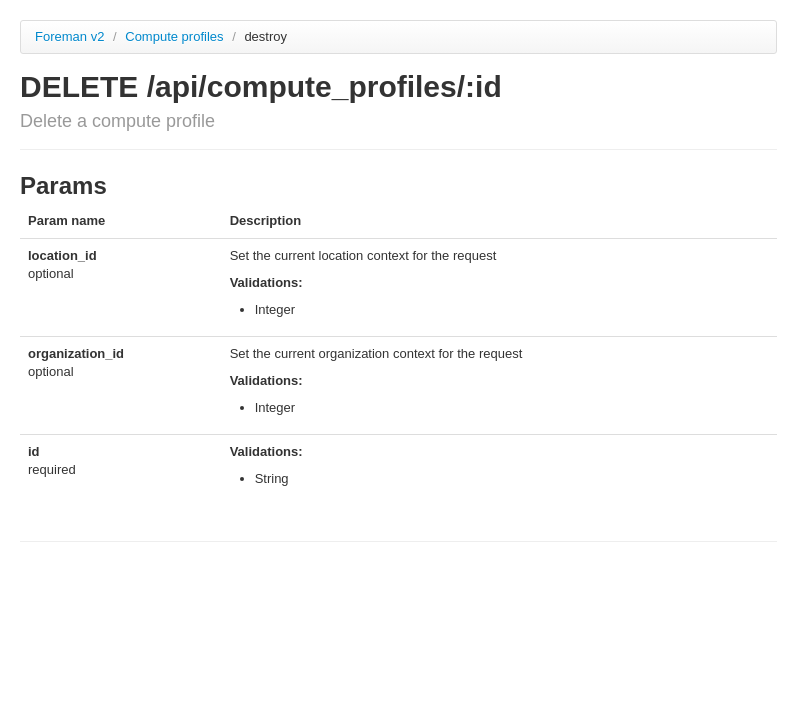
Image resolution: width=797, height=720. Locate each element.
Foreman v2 (69, 36)
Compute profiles (176, 36)
